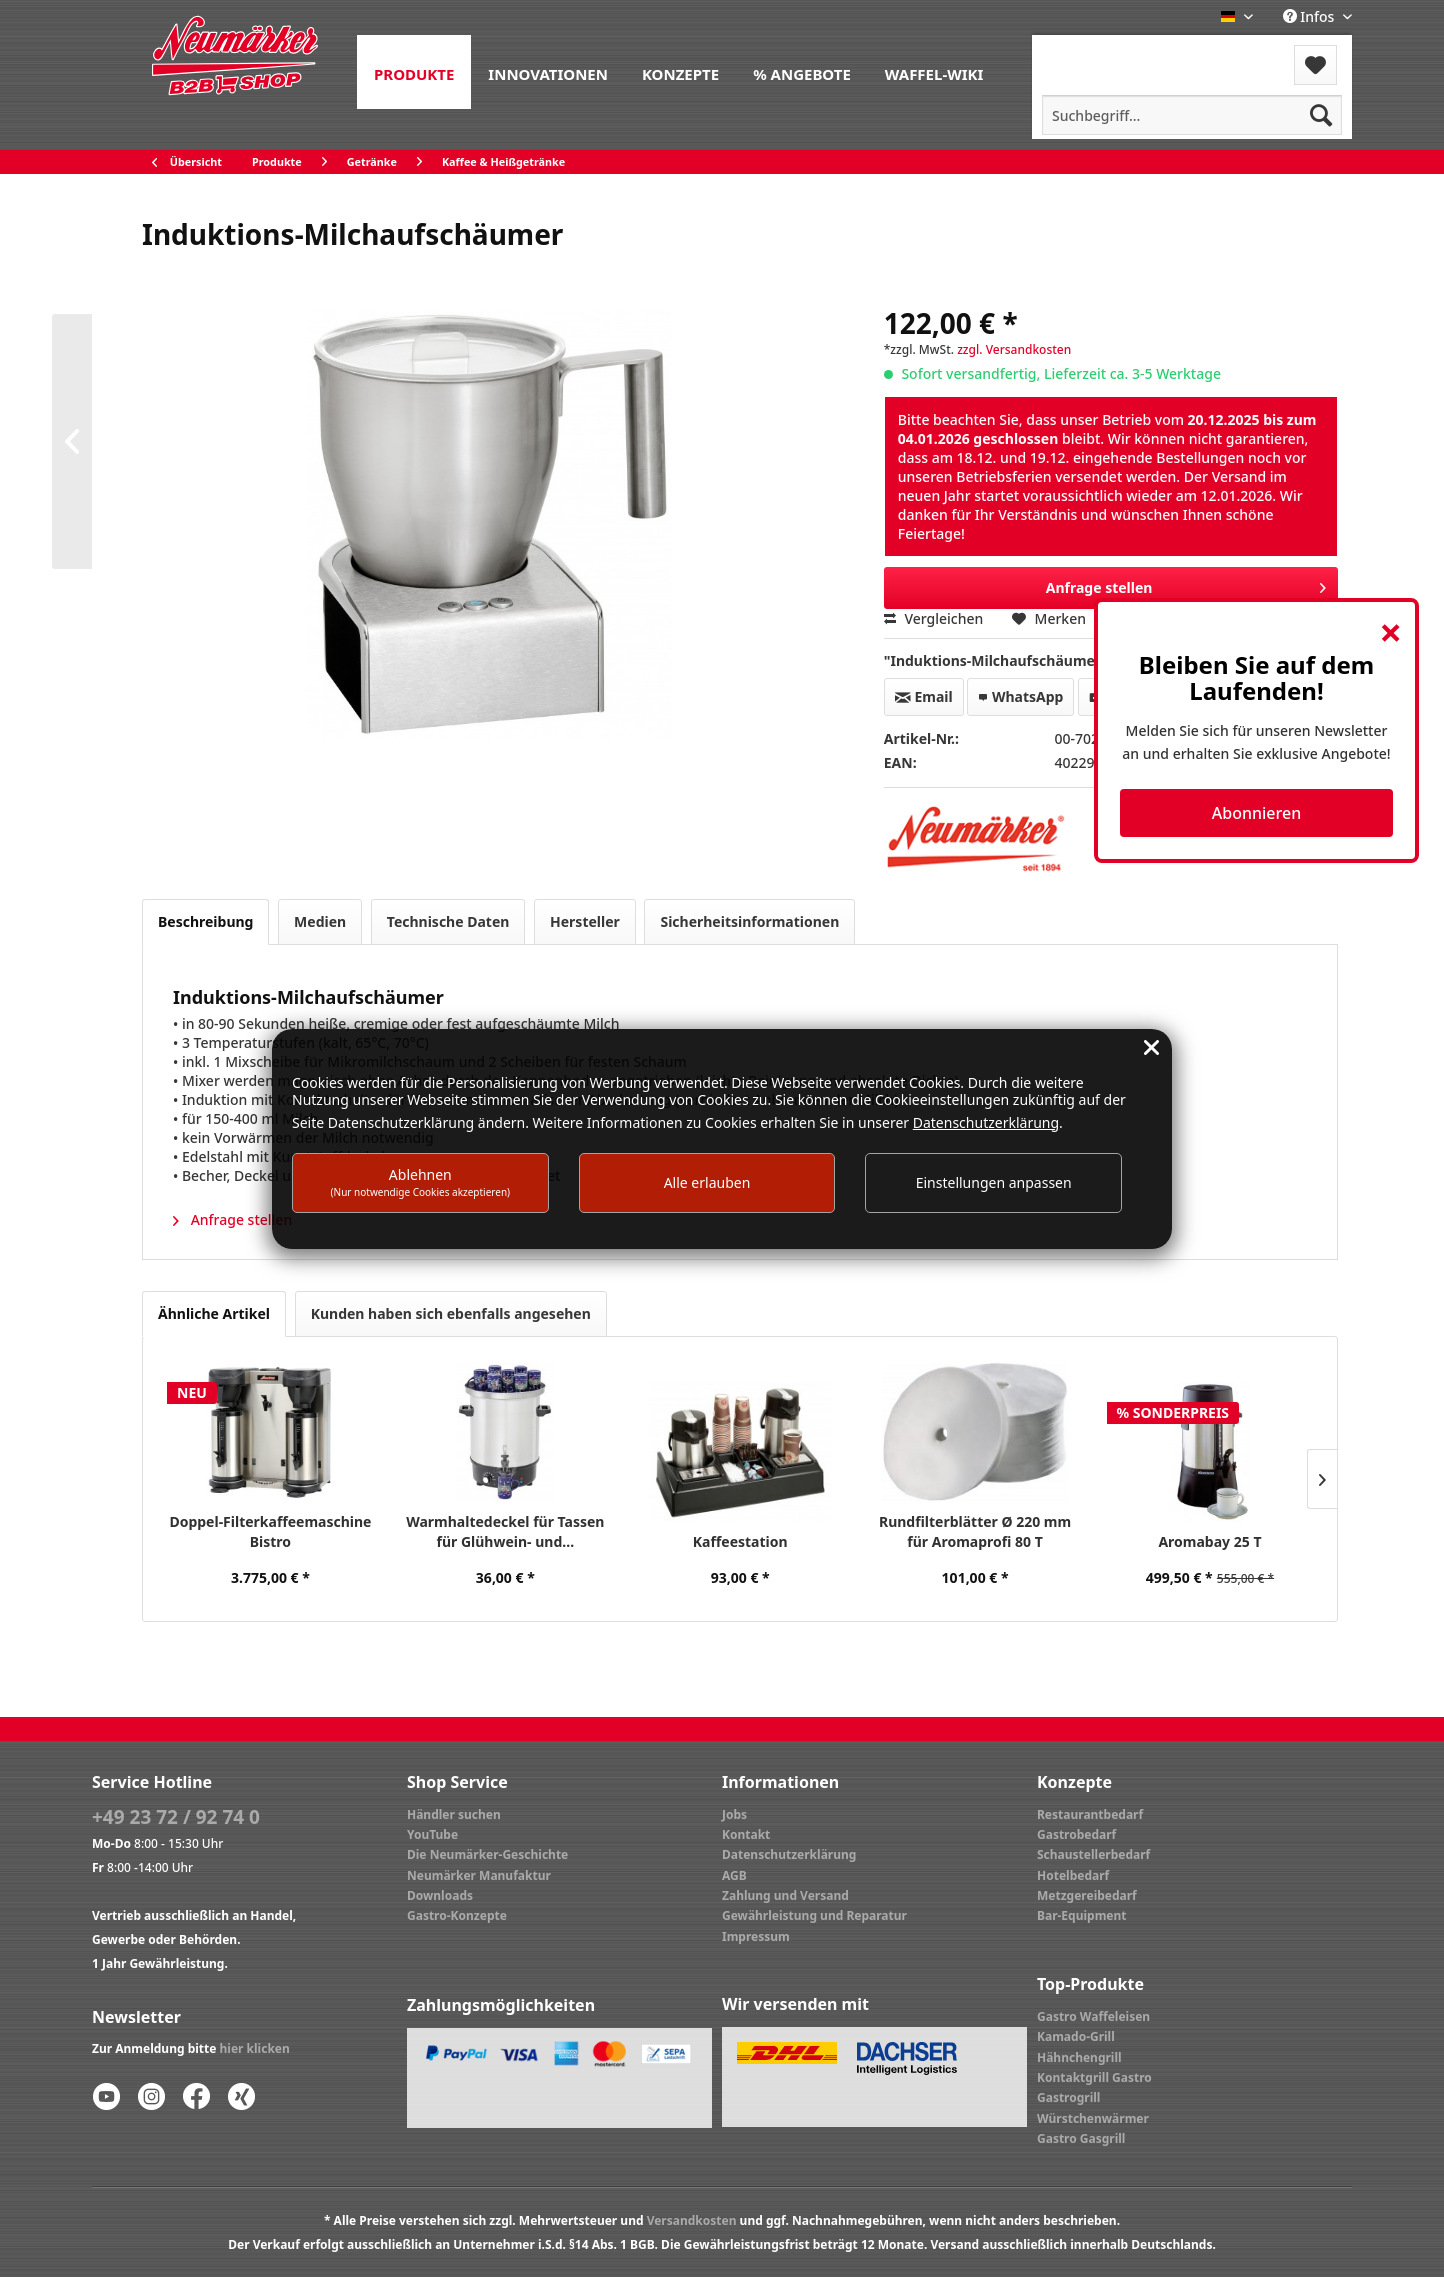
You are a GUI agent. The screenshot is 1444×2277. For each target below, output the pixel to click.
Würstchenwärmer (1093, 2118)
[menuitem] (414, 72)
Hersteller (585, 921)
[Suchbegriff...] (1192, 115)
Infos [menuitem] (1310, 16)
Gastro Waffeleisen (1093, 2016)
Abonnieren (1256, 813)
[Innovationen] (548, 72)
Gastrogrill (1068, 2097)
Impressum (756, 1936)
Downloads (440, 1895)
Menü (1085, 52)
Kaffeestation (740, 1541)
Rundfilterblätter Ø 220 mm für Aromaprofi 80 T (975, 1531)
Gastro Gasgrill (1081, 2138)
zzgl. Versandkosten (1014, 349)
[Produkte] (414, 72)
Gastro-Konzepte (457, 1915)
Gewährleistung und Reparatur (814, 1915)
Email (924, 696)
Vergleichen (934, 618)
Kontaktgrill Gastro (1094, 2077)
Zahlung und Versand (785, 1895)
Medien (320, 921)
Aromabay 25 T (1209, 1541)
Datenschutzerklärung (789, 1854)
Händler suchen (454, 1814)
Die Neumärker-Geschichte (487, 1854)
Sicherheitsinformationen (749, 921)
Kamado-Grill (1076, 2036)
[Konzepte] (680, 72)
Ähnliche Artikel (214, 1313)
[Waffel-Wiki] (934, 72)
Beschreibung (205, 921)
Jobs (734, 1814)
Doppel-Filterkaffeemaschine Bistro (270, 1531)
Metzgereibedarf (1087, 1895)
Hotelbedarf (1073, 1875)
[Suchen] (1321, 115)
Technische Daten (448, 921)
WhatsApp (1020, 696)
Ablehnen (421, 1181)
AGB (734, 1875)
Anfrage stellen (232, 1219)
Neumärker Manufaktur (479, 1875)
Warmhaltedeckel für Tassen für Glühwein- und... (505, 1531)
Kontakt (746, 1834)
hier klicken (255, 2048)
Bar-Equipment (1082, 1915)
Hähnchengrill (1079, 2057)
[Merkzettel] (1315, 65)
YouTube (432, 1834)
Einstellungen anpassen (994, 1182)
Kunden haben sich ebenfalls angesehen (451, 1313)
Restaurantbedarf (1090, 1814)
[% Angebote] (802, 72)
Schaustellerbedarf (1093, 1854)
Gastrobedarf (1076, 1834)
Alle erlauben (707, 1182)
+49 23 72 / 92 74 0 (176, 1817)
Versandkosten (692, 2220)
